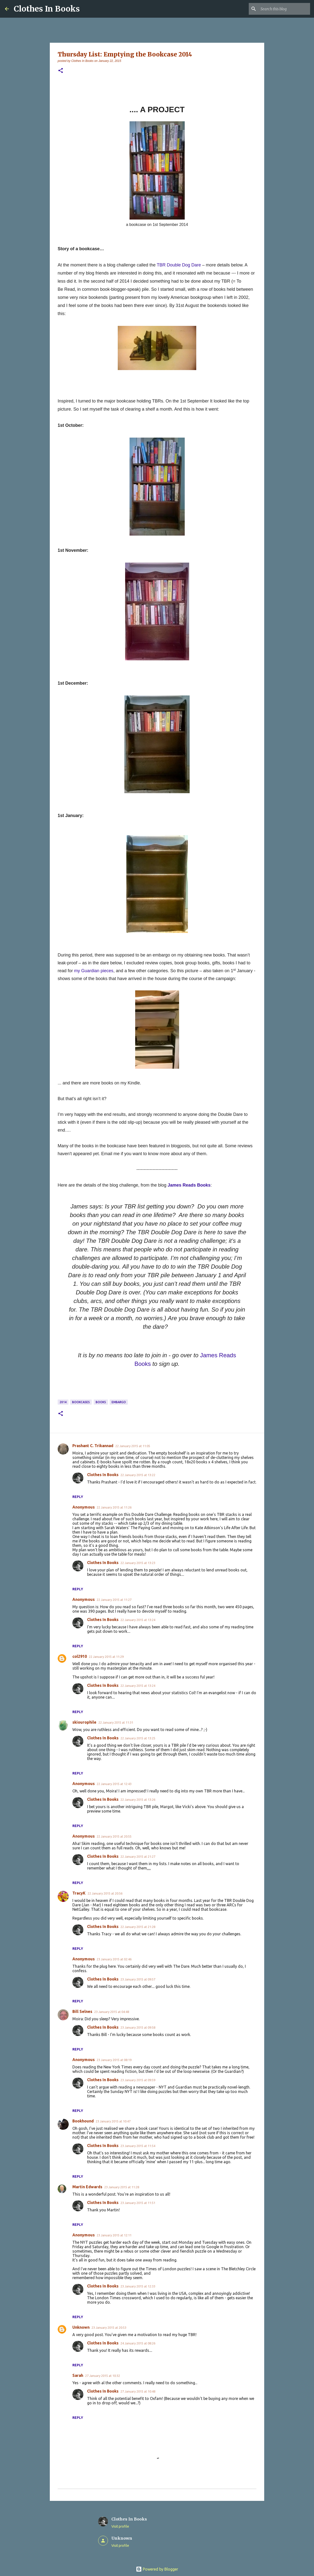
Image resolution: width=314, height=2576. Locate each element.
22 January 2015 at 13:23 (137, 1563)
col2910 (79, 1656)
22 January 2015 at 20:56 (105, 1893)
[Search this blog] (284, 9)
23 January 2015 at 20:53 (109, 2327)
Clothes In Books (47, 9)
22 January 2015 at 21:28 (137, 1926)
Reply (77, 1497)
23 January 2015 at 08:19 (114, 2060)
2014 (63, 1402)
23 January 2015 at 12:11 (114, 2235)
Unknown (81, 2327)
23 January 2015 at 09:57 (137, 1979)
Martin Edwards (87, 2187)
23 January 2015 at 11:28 (121, 2187)
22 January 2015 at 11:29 (106, 1656)
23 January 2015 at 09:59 (137, 2080)
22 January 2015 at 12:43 (114, 1784)
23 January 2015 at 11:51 (137, 2202)
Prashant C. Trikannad (92, 1445)
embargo (119, 1402)
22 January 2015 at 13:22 (137, 1475)
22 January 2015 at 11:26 (114, 1507)
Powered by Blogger (157, 2569)
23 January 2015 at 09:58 (137, 2027)
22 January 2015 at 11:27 (114, 1599)
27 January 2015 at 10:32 (102, 2375)
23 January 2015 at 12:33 (137, 2286)
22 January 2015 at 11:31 (115, 1722)
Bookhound (83, 2121)
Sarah (77, 2375)
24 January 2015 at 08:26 (137, 2343)
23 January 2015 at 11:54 (137, 2145)
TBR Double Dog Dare (179, 265)
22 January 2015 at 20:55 (114, 1836)
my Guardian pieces (93, 970)
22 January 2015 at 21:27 (137, 1856)
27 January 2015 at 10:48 (137, 2391)
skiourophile (84, 1722)
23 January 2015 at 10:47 (113, 2121)
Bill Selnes (82, 2011)
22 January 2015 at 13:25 (137, 1738)
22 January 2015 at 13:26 (137, 1799)
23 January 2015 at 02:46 (114, 1959)
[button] (61, 71)
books (101, 1402)
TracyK (79, 1893)
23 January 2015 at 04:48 (111, 2011)
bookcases (81, 1402)
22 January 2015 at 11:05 (132, 1446)
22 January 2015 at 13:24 (137, 1619)
